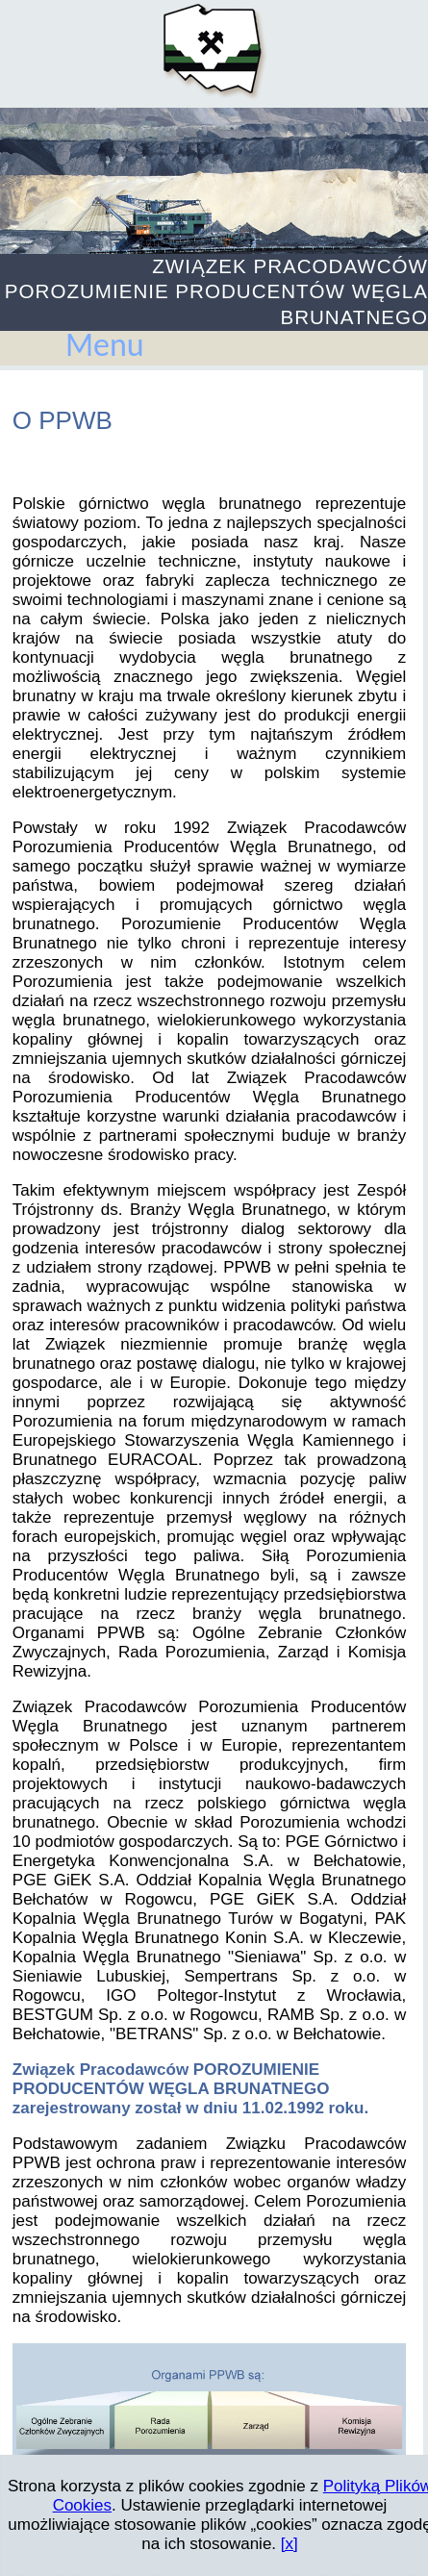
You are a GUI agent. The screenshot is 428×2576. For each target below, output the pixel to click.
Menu (104, 345)
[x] (289, 2544)
